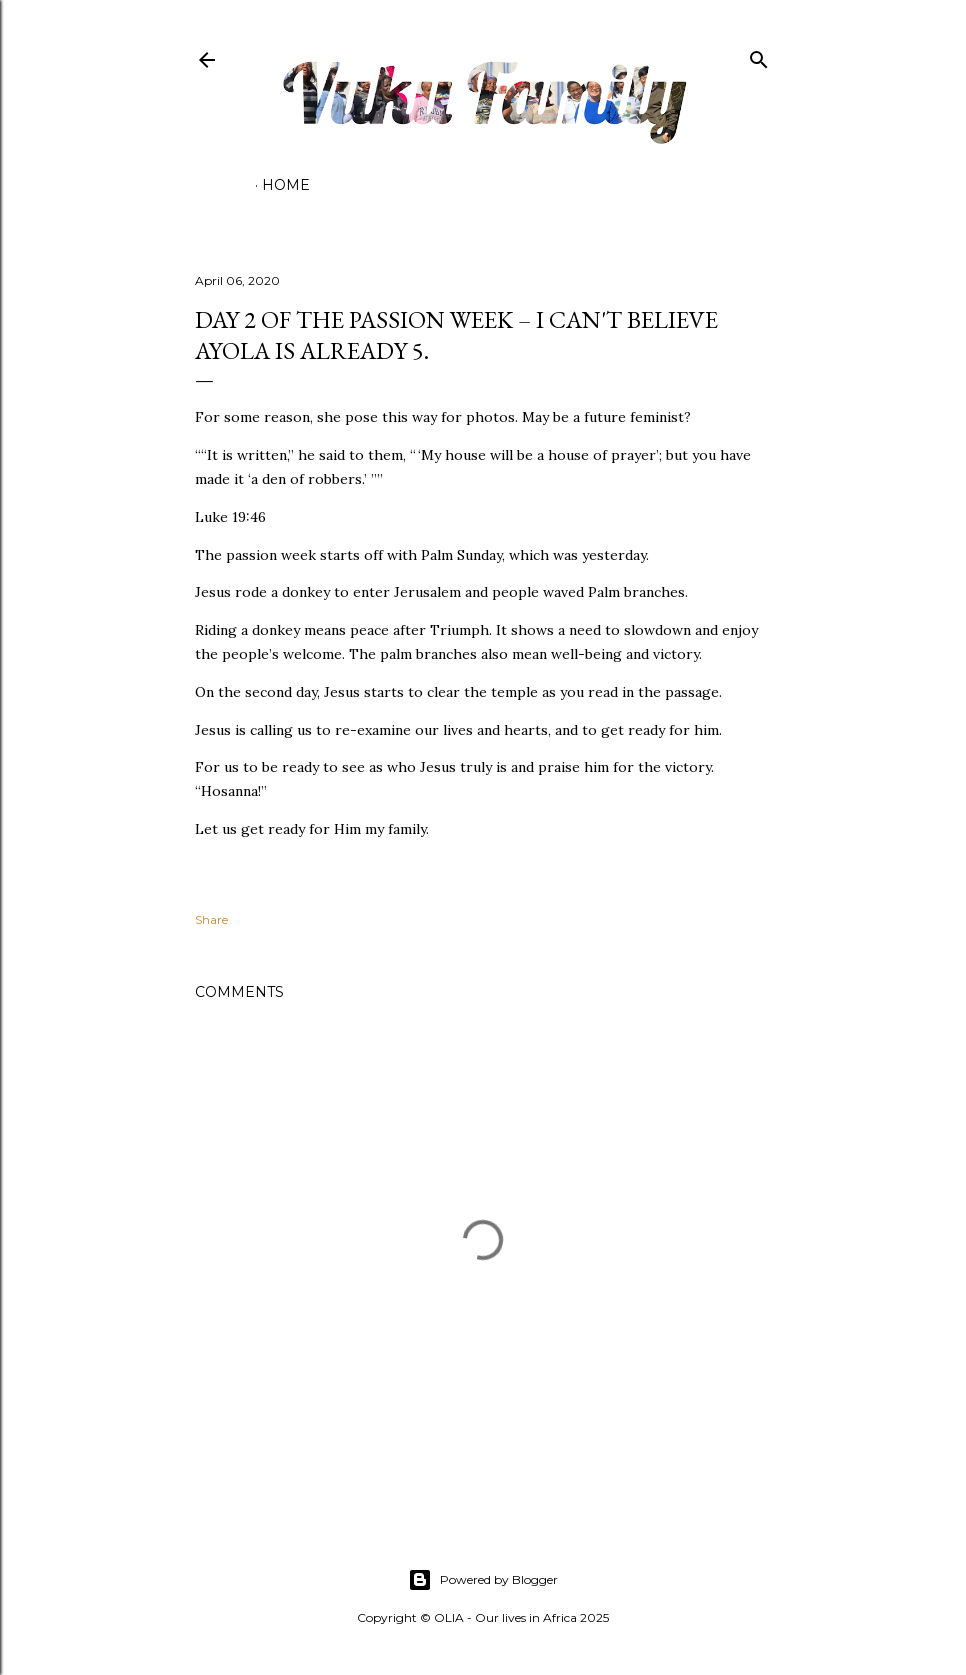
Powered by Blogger (483, 1580)
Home (286, 185)
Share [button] (211, 919)
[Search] (759, 55)
